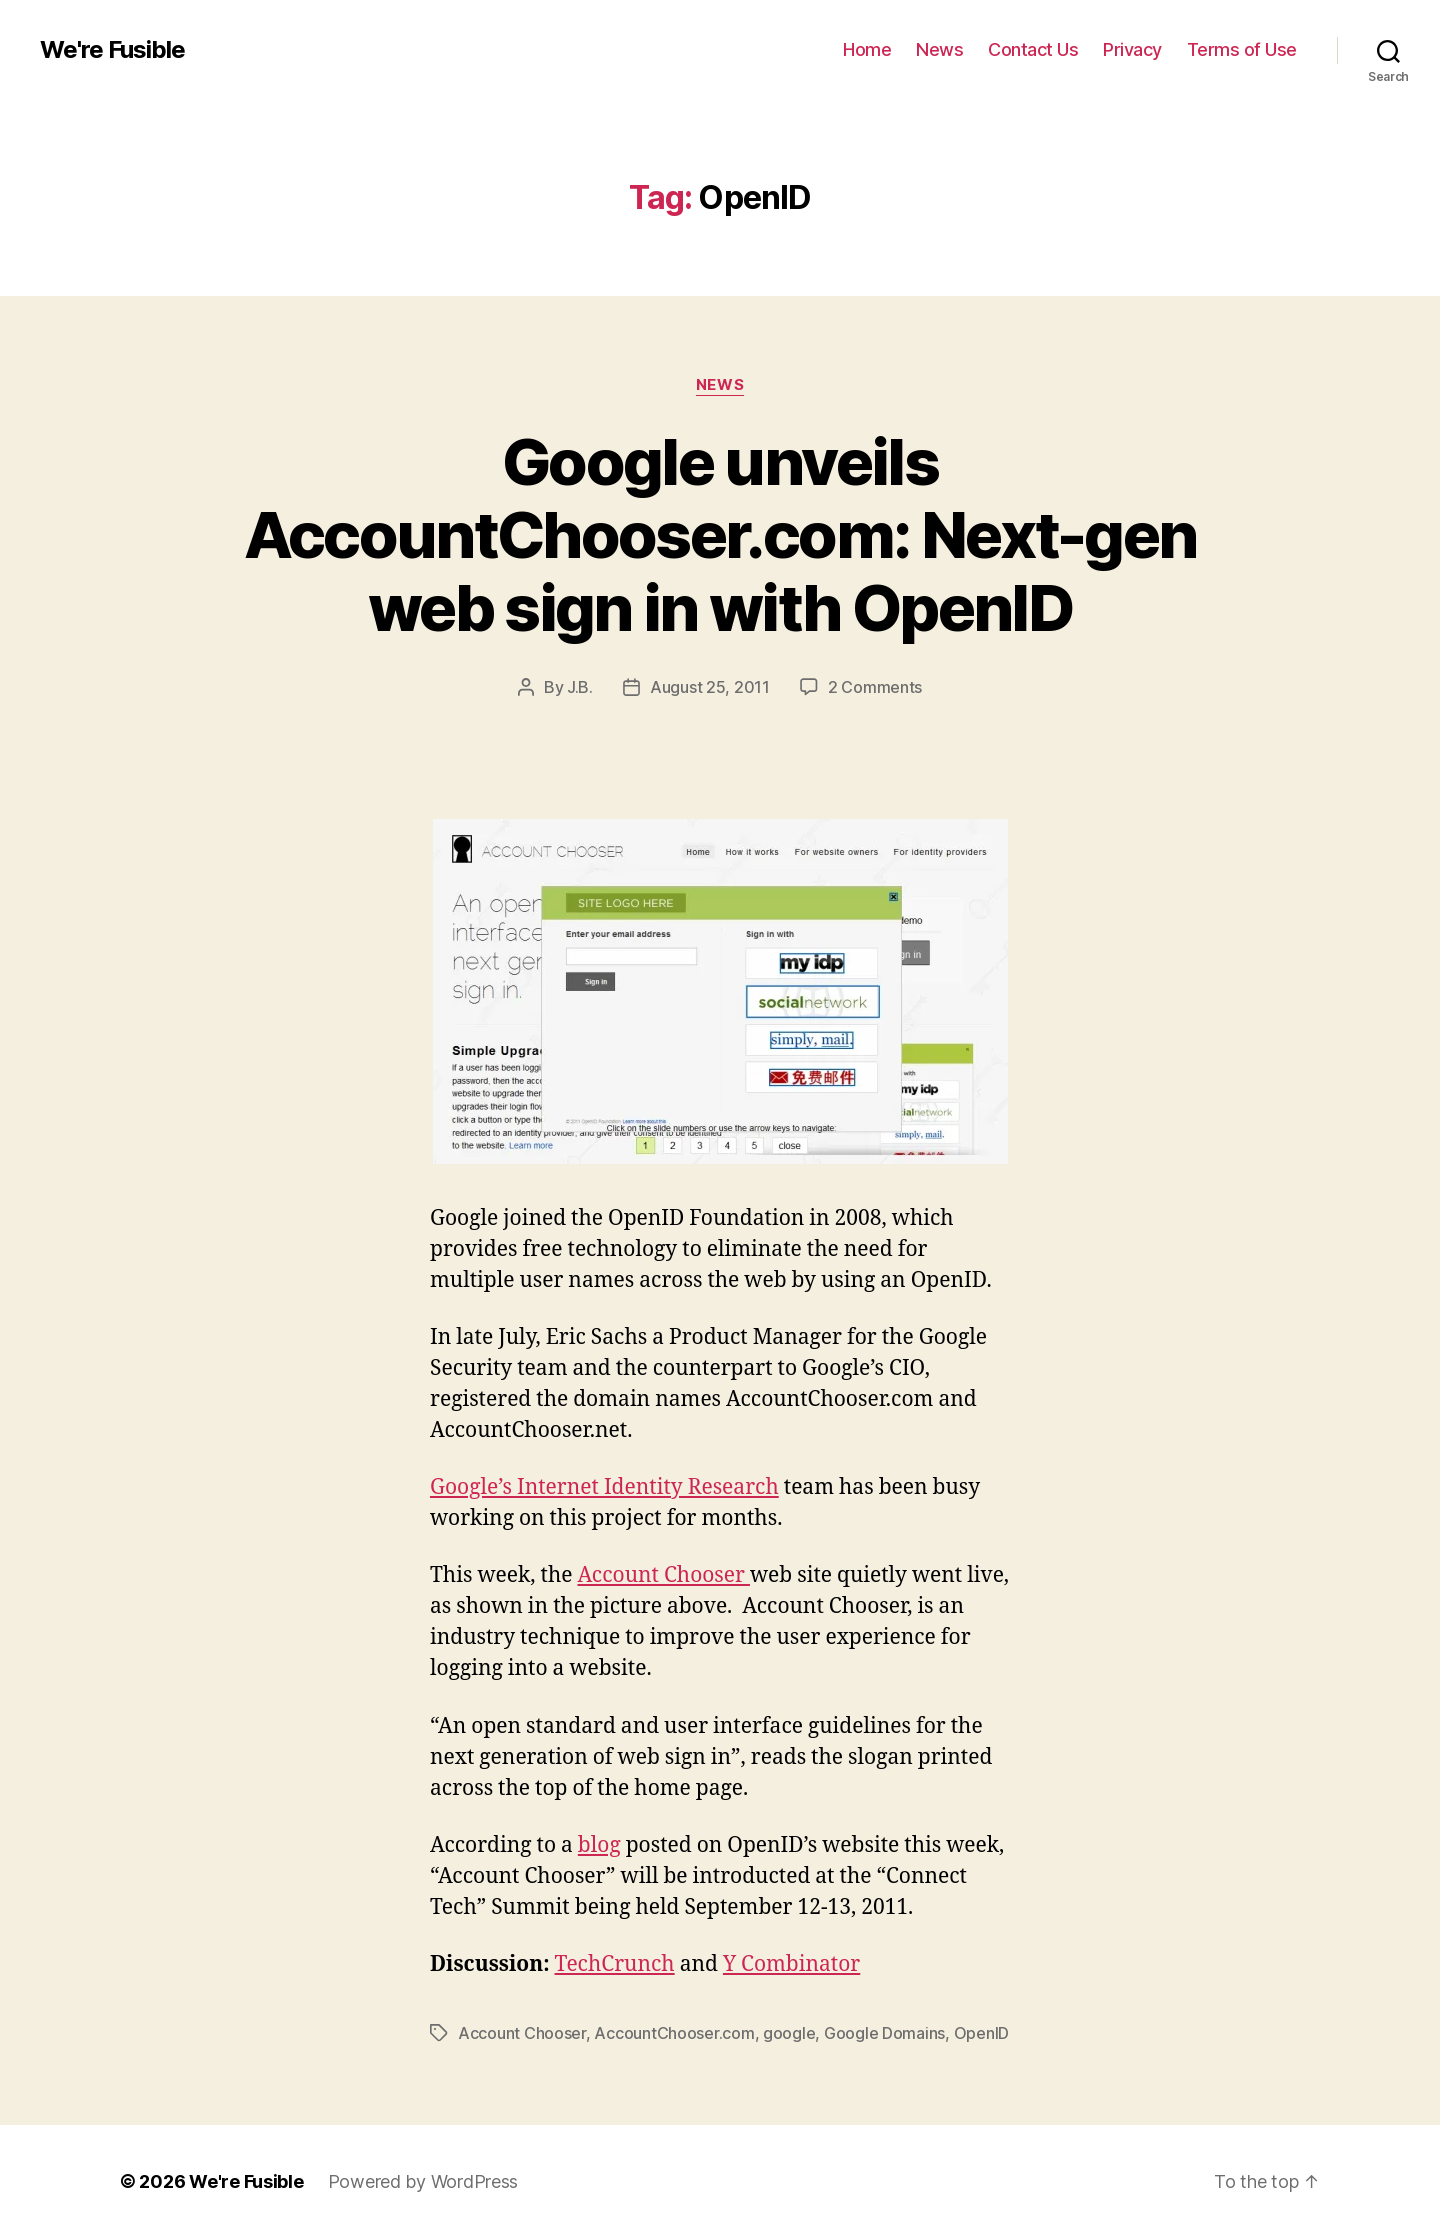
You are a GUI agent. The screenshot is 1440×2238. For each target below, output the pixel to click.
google (789, 2033)
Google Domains (884, 2033)
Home (867, 49)
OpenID (981, 2033)
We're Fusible (112, 50)
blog (599, 1845)
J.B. (580, 687)
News (939, 49)
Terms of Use (1242, 49)
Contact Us (1033, 49)
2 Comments (875, 687)
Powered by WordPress (423, 2181)
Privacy (1132, 49)
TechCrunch (615, 1964)
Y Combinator (791, 1964)
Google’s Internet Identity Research (604, 1487)
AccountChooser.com (674, 2033)
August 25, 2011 (710, 687)
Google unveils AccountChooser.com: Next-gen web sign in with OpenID (720, 534)
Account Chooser (663, 1575)
